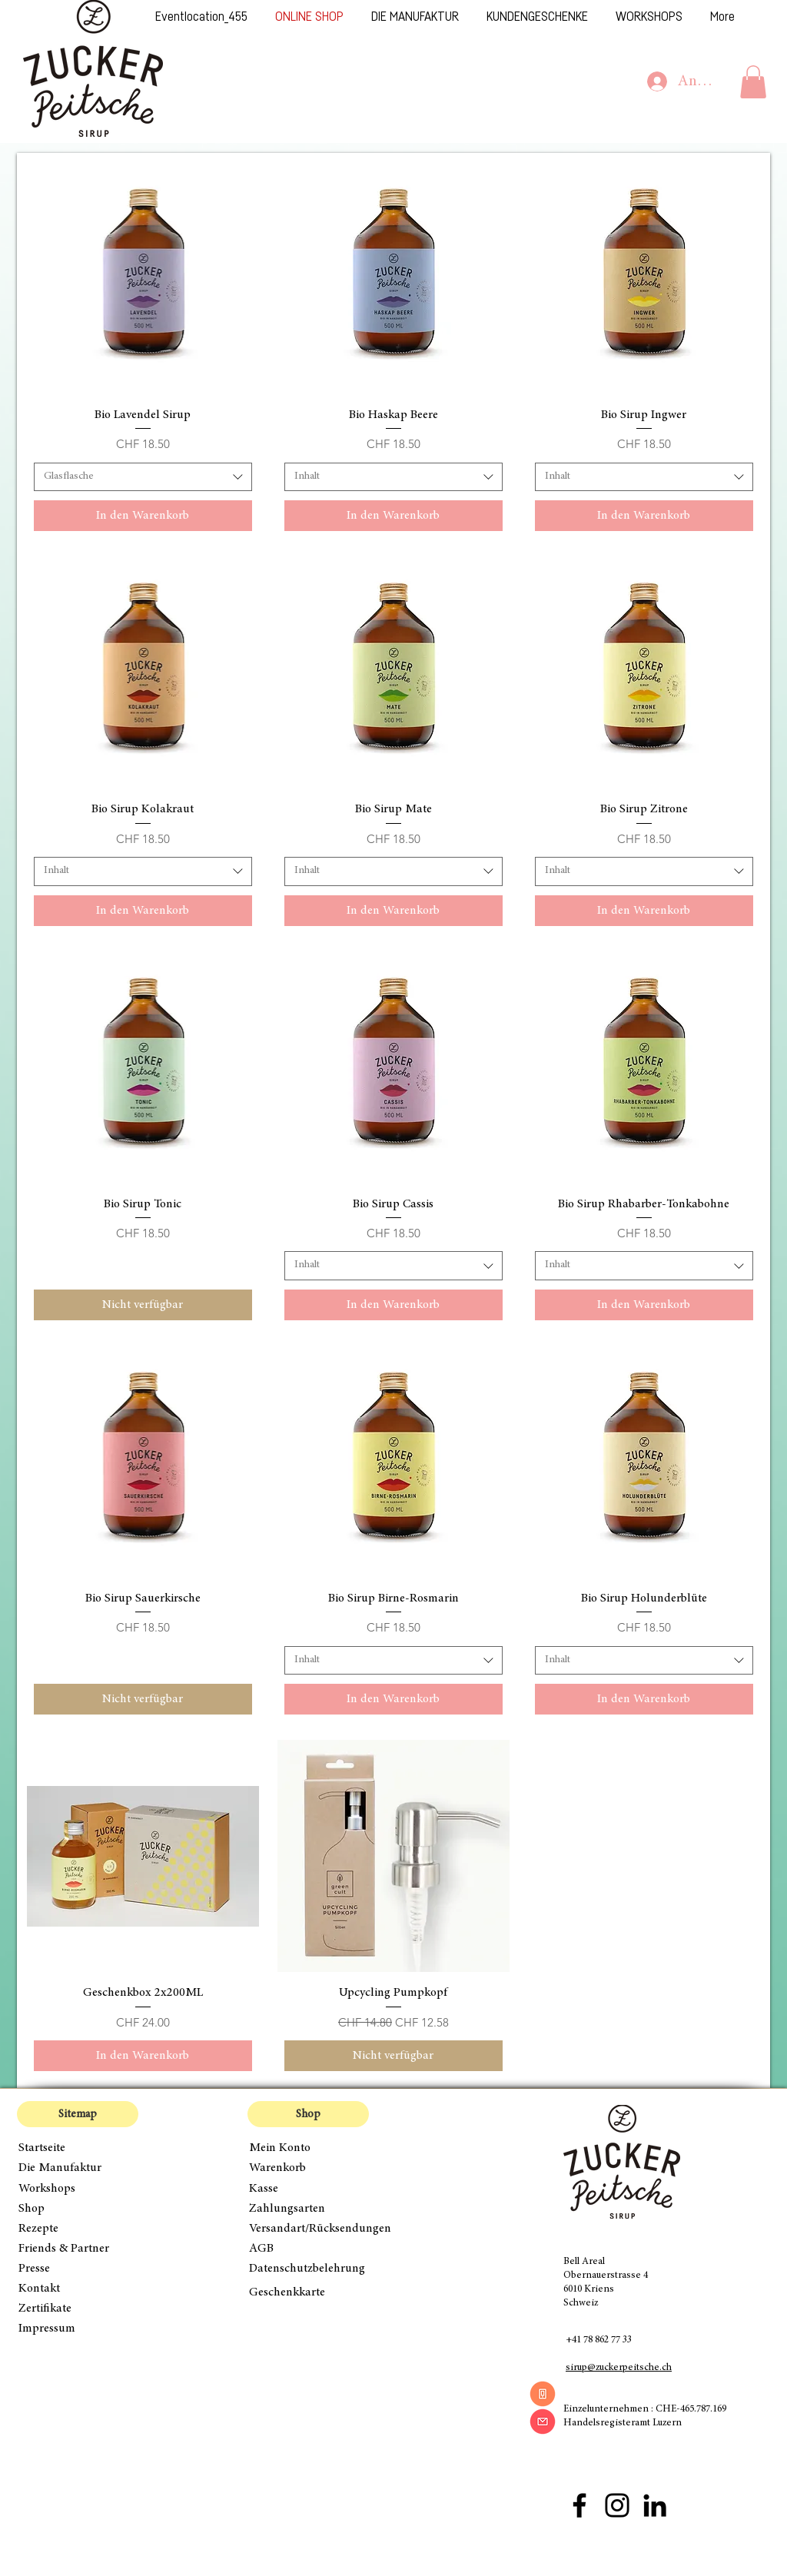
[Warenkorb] (308, 2168)
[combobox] (143, 477)
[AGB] (308, 2249)
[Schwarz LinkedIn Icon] (655, 2505)
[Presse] (77, 2269)
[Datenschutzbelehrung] (317, 2269)
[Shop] (77, 2209)
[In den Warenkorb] (143, 515)
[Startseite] (77, 2148)
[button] (753, 81)
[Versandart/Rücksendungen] (324, 2229)
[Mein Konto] (308, 2148)
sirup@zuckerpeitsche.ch (619, 2368)
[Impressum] (77, 2329)
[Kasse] (308, 2189)
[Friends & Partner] (77, 2249)
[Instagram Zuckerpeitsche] (617, 2505)
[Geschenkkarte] (308, 2292)
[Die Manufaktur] (77, 2168)
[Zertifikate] (77, 2309)
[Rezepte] (77, 2229)
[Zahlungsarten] (308, 2209)
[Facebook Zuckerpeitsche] (579, 2505)
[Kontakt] (77, 2289)
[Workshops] (77, 2189)
